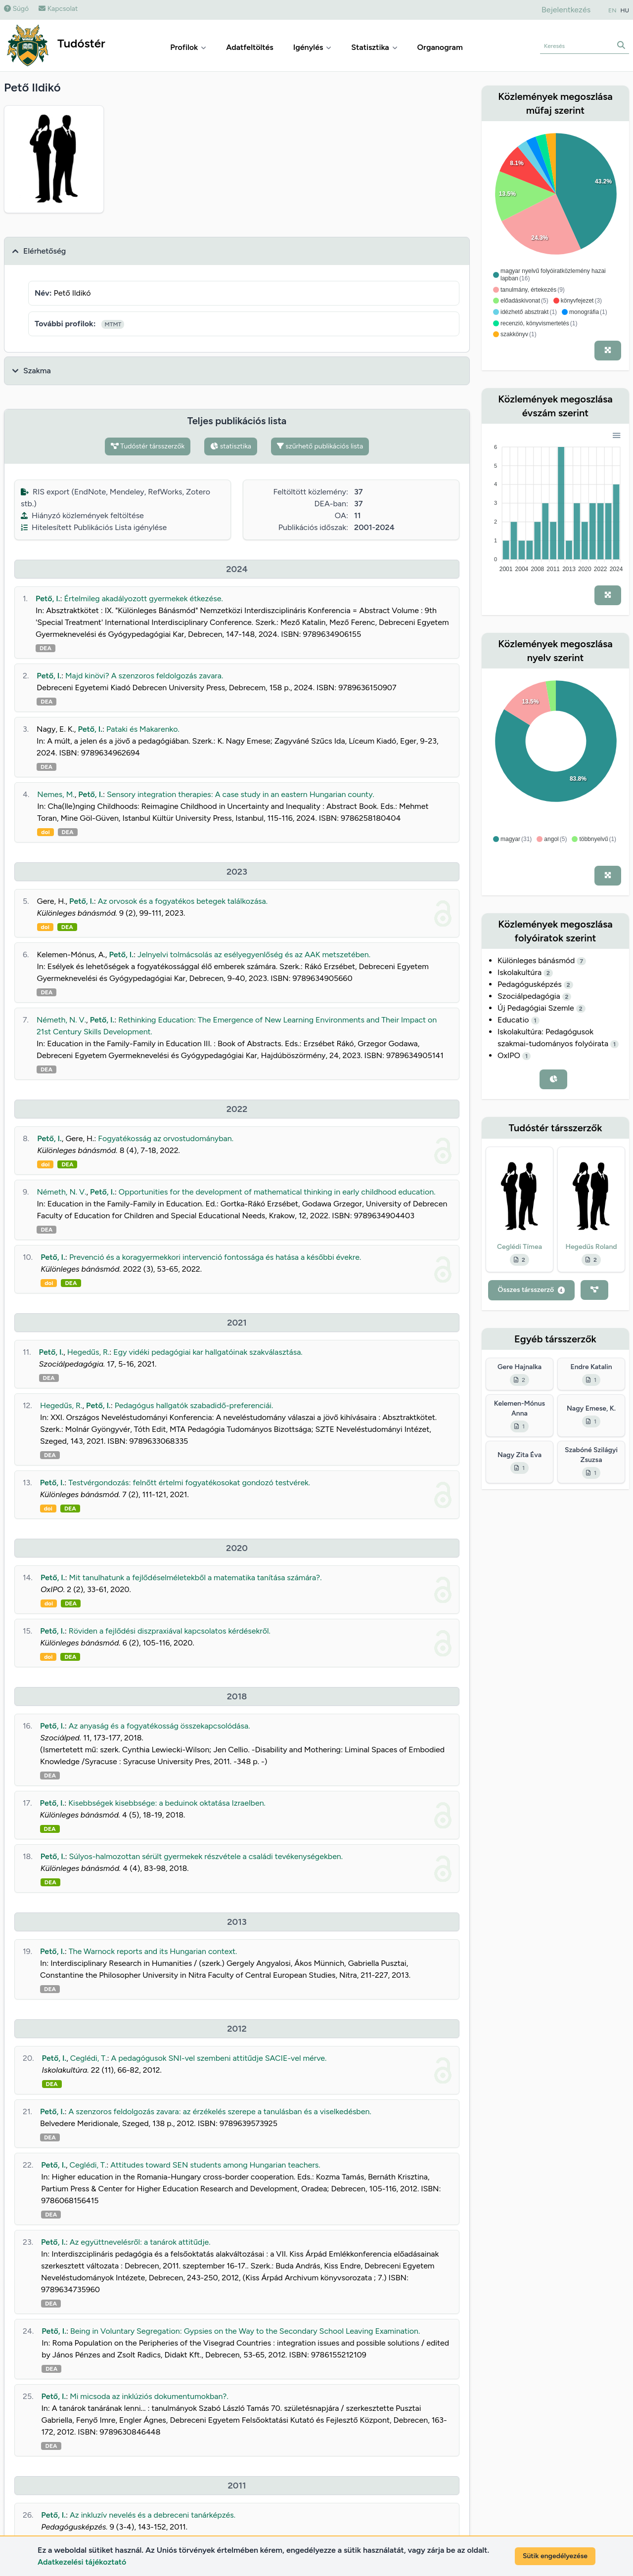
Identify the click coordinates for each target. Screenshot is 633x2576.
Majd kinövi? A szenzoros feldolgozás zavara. (144, 675)
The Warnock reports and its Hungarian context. (153, 1951)
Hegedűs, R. (88, 1352)
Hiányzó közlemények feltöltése (82, 515)
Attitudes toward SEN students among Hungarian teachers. (215, 2165)
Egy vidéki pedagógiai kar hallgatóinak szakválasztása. (207, 1352)
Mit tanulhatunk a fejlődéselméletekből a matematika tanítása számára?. (195, 1577)
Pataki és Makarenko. (143, 729)
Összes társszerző (531, 1290)
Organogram (440, 47)
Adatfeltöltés (249, 47)
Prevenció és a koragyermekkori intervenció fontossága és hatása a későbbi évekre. (215, 1257)
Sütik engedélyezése (555, 2556)
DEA (45, 648)
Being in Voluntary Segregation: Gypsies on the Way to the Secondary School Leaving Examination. (245, 2331)
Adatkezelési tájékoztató (82, 2562)
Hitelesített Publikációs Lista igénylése (94, 527)
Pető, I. (48, 598)
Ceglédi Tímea (519, 1247)
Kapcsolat (58, 8)
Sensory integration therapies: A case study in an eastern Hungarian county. (240, 794)
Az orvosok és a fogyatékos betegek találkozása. (183, 901)
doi (45, 832)
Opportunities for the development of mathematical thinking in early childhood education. (277, 1192)
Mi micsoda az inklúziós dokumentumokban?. (149, 2396)
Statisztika (374, 47)
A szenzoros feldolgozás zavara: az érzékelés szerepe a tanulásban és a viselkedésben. (220, 2111)
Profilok (188, 47)
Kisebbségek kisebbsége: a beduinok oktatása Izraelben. (167, 1803)
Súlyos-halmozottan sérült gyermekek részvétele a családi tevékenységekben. (206, 1856)
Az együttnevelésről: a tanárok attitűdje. (140, 2242)
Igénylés (312, 47)
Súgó (16, 8)
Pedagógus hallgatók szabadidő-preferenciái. (194, 1405)
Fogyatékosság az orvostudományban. (165, 1138)
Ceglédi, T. (88, 2058)
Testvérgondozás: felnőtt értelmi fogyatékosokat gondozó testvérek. (189, 1482)
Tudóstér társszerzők (148, 446)
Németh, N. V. (61, 1019)
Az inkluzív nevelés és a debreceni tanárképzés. (152, 2515)
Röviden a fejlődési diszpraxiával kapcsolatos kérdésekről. (170, 1631)
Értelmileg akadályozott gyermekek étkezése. (143, 598)
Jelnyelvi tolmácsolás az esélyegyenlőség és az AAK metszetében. (253, 954)
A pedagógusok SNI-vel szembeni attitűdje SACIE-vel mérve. (219, 2058)
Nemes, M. (55, 794)
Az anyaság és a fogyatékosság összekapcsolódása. (159, 1726)
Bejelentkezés (566, 9)
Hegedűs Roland (591, 1247)
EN (612, 10)
